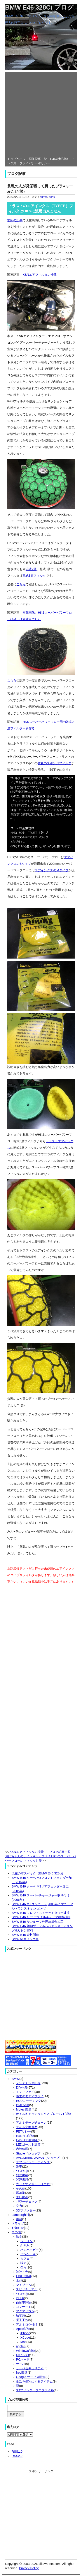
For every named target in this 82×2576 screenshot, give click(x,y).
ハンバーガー (29, 2250)
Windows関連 (25, 2351)
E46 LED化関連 (27, 2140)
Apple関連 (23, 2329)
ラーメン (26, 2241)
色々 (23, 2267)
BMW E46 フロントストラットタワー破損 (41, 1912)
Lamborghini (20, 2215)
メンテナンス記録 (28, 2083)
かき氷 (25, 2245)
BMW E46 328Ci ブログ (39, 7)
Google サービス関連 (30, 2377)
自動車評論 (23, 2302)
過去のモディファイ (30, 2096)
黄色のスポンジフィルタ (54, 763)
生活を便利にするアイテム (34, 2381)
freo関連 (22, 2372)
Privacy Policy (29, 2568)
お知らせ (18, 2228)
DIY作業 (21, 2087)
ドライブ (18, 2223)
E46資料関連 (59, 159)
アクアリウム (25, 2311)
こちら (21, 584)
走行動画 (22, 2197)
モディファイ (25, 2092)
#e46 (52, 196)
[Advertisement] (41, 112)
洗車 (19, 2166)
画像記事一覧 (38, 159)
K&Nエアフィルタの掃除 (40, 274)
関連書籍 (22, 2179)
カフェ (25, 2258)
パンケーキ (28, 2254)
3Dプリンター (25, 2210)
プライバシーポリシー (34, 163)
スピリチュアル (26, 2289)
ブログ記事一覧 (60, 1852)
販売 (23, 2263)
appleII (20, 2346)
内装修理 (22, 2149)
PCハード (23, 2359)
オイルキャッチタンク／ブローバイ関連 (43, 2114)
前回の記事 (15, 220)
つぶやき (22, 2171)
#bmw (43, 196)
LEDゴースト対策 (28, 2144)
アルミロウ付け (26, 2324)
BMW (15, 2079)
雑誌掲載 (22, 2175)
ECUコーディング (28, 2100)
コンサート (23, 2307)
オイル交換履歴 (26, 2127)
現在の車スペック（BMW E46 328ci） (38, 1873)
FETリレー (23, 2131)
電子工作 (22, 2320)
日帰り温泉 (23, 2276)
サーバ (20, 2364)
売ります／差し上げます (33, 2184)
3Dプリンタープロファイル (35, 2390)
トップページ (16, 159)
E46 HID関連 (25, 2136)
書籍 (19, 2219)
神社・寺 (22, 2272)
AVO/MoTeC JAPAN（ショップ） (39, 2158)
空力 (19, 2206)
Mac (23, 2342)
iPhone (25, 2333)
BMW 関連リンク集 (25, 1939)
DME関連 (22, 2105)
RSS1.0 (17, 2451)
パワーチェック (26, 2201)
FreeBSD (22, 2355)
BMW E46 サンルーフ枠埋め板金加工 (37, 1921)
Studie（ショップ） (29, 2153)
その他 (20, 2188)
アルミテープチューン (31, 2122)
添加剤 (20, 2193)
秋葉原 (20, 2315)
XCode (25, 2337)
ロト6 (20, 2298)
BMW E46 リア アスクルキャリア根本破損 (41, 1917)
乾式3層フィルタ (34, 575)
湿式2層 (31, 569)
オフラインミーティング (33, 2162)
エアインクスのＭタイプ (51, 870)
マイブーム (23, 2285)
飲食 (19, 2236)
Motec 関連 (23, 2109)
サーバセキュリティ (30, 2368)
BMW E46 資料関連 (25, 1934)
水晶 (19, 2280)
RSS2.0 (17, 2456)
